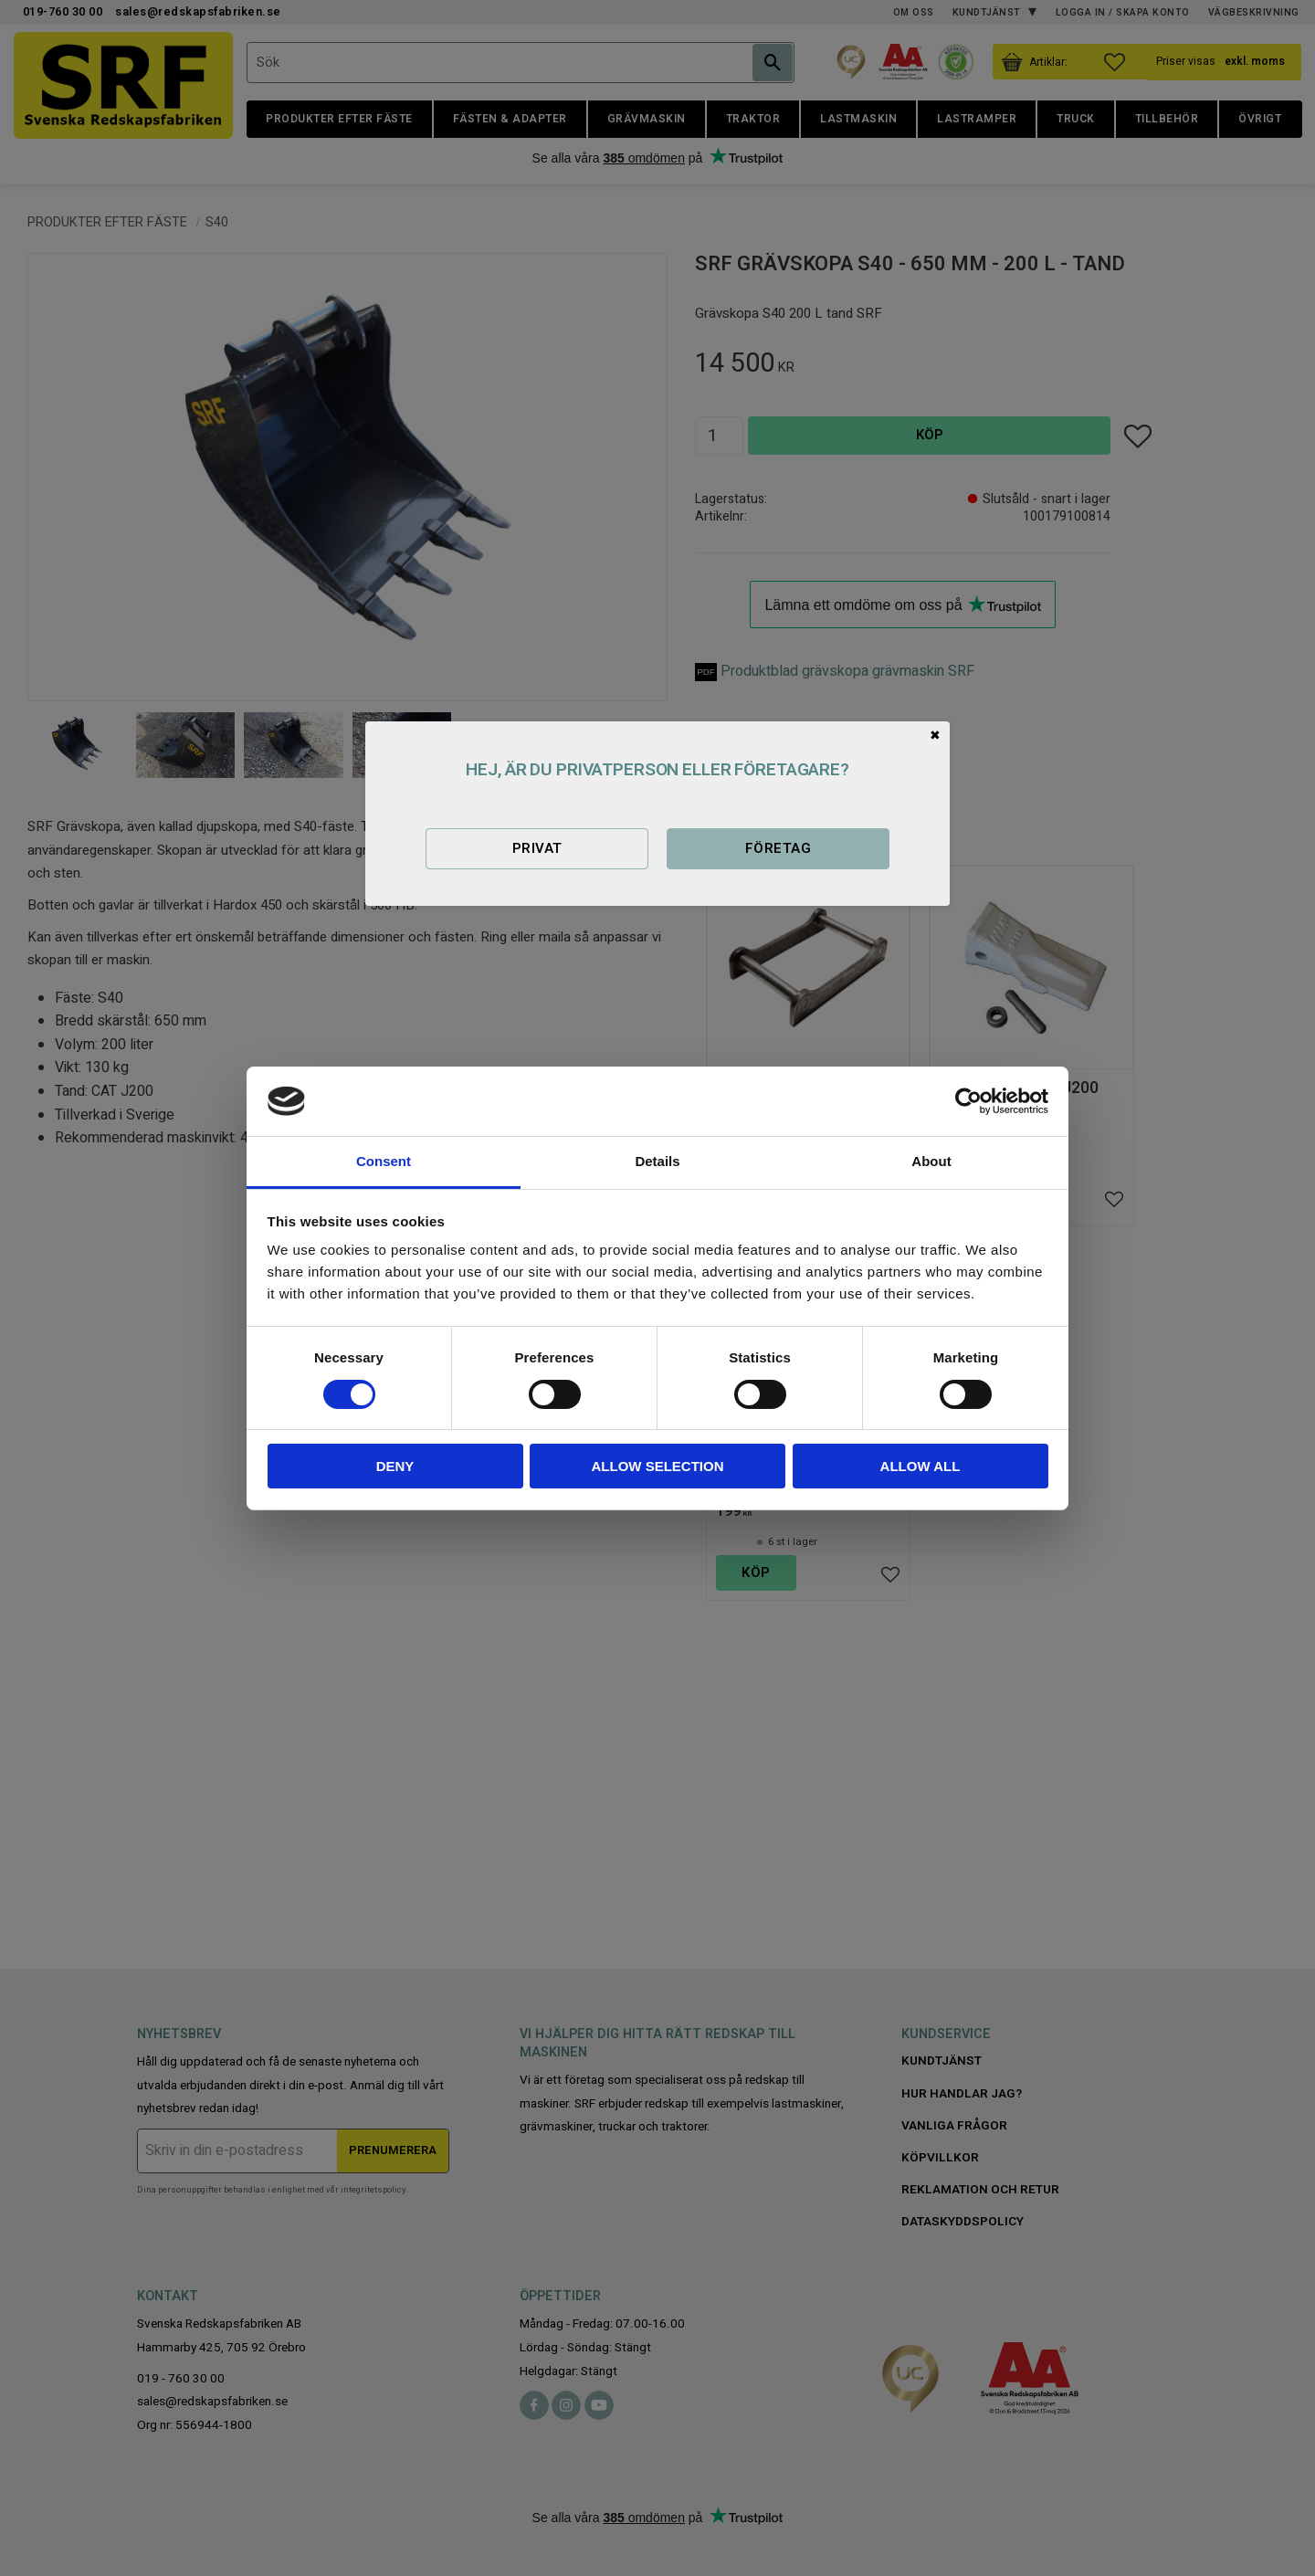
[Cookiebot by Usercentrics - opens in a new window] (968, 1101)
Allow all (920, 1466)
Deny (395, 1466)
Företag (778, 848)
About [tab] (931, 1161)
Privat (537, 848)
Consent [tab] (383, 1161)
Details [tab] (657, 1161)
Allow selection (658, 1466)
